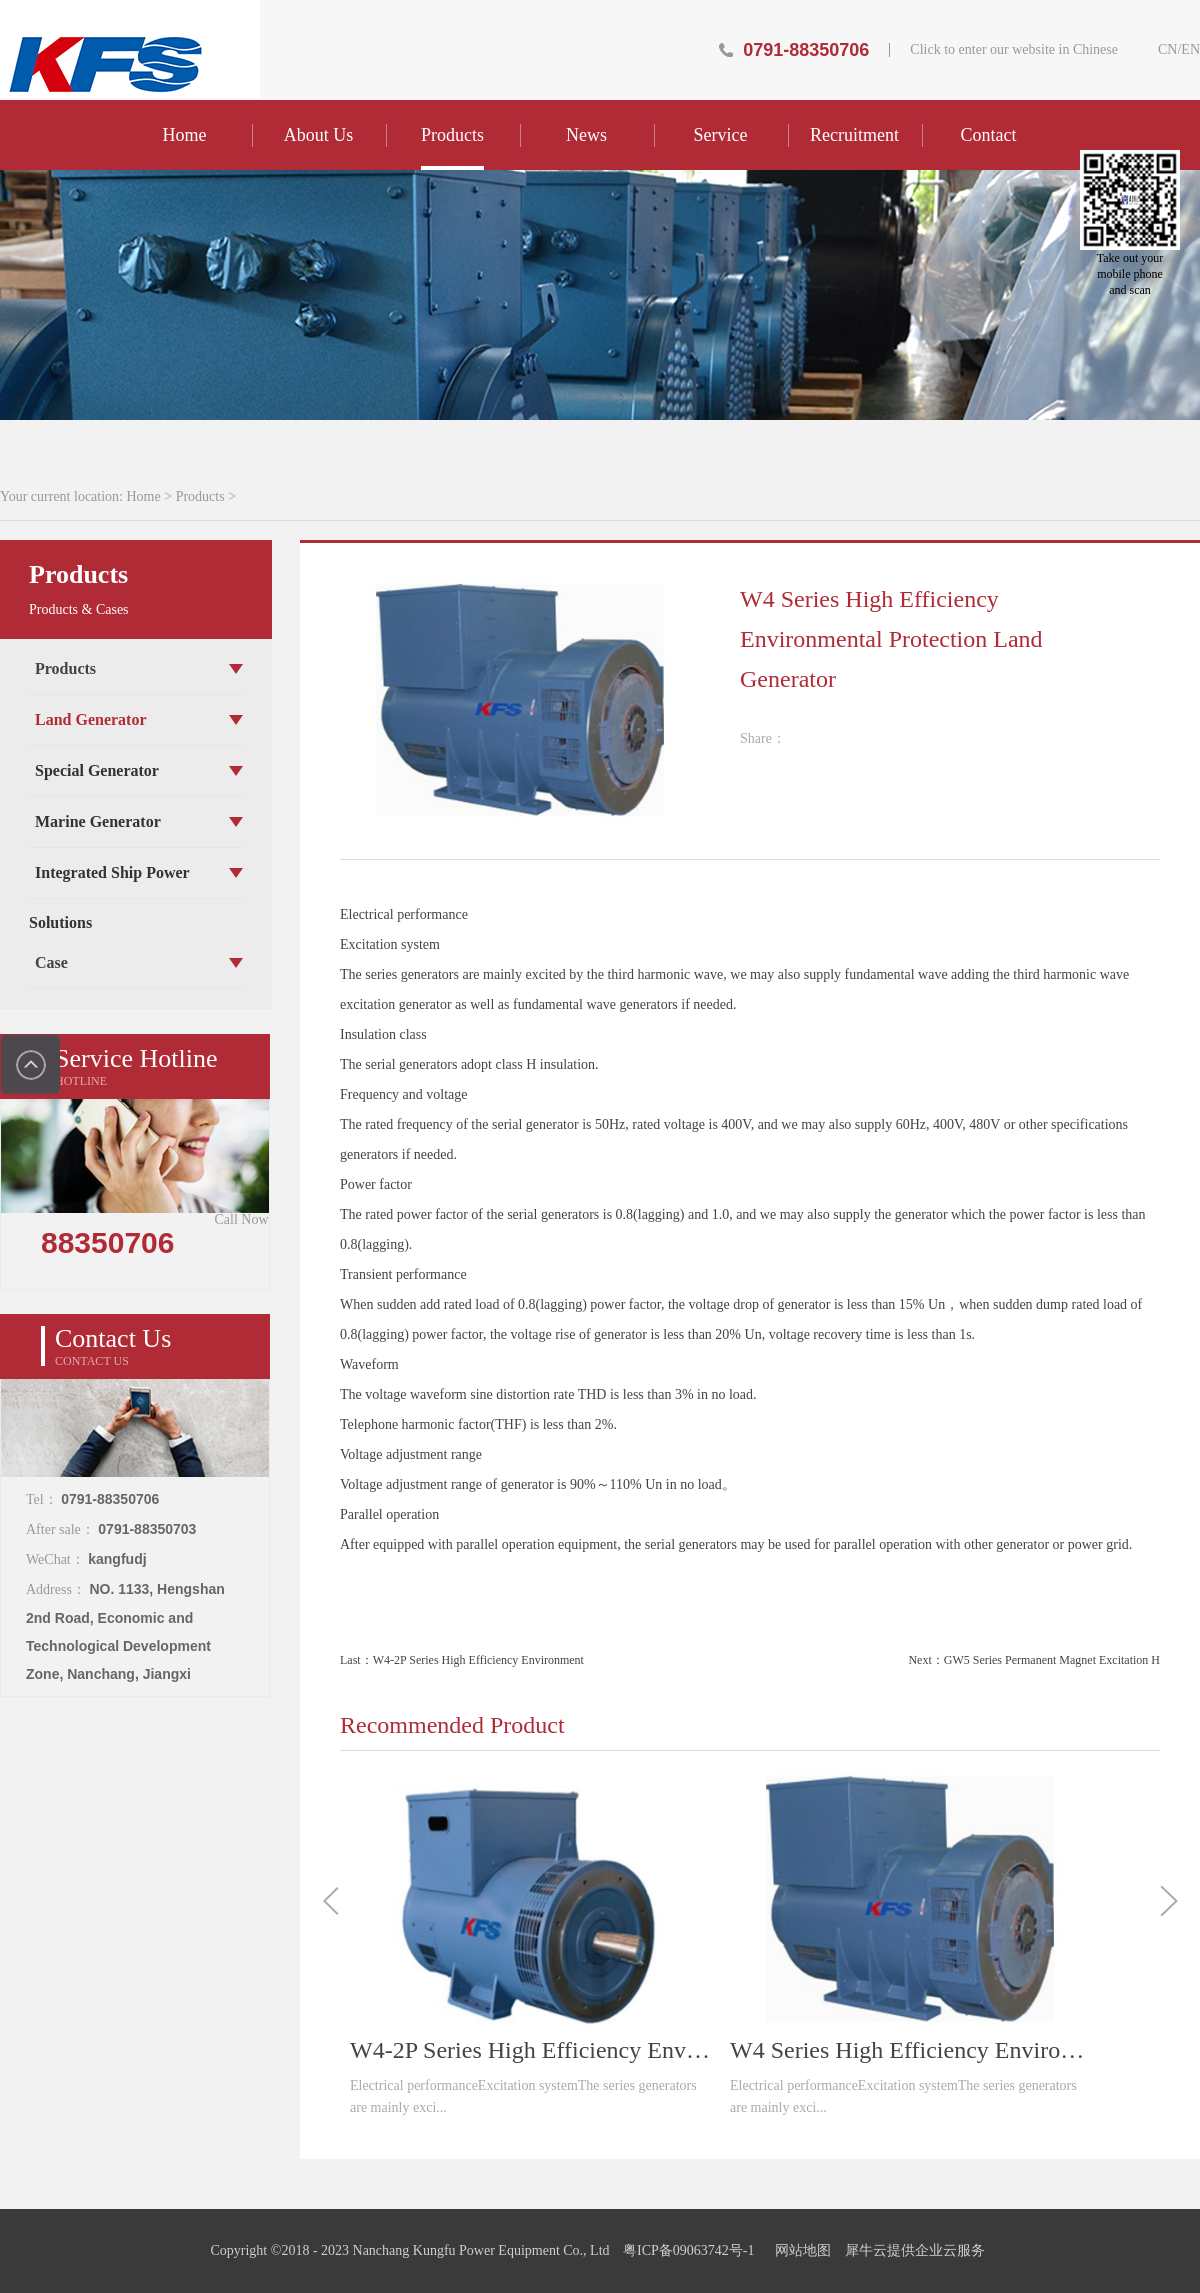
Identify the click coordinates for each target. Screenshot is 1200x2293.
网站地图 (799, 2250)
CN (1167, 50)
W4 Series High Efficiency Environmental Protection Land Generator (910, 2050)
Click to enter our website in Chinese (1014, 50)
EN (1190, 50)
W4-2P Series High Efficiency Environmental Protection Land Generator (530, 2050)
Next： (1034, 1660)
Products (200, 496)
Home (185, 135)
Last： (462, 1660)
